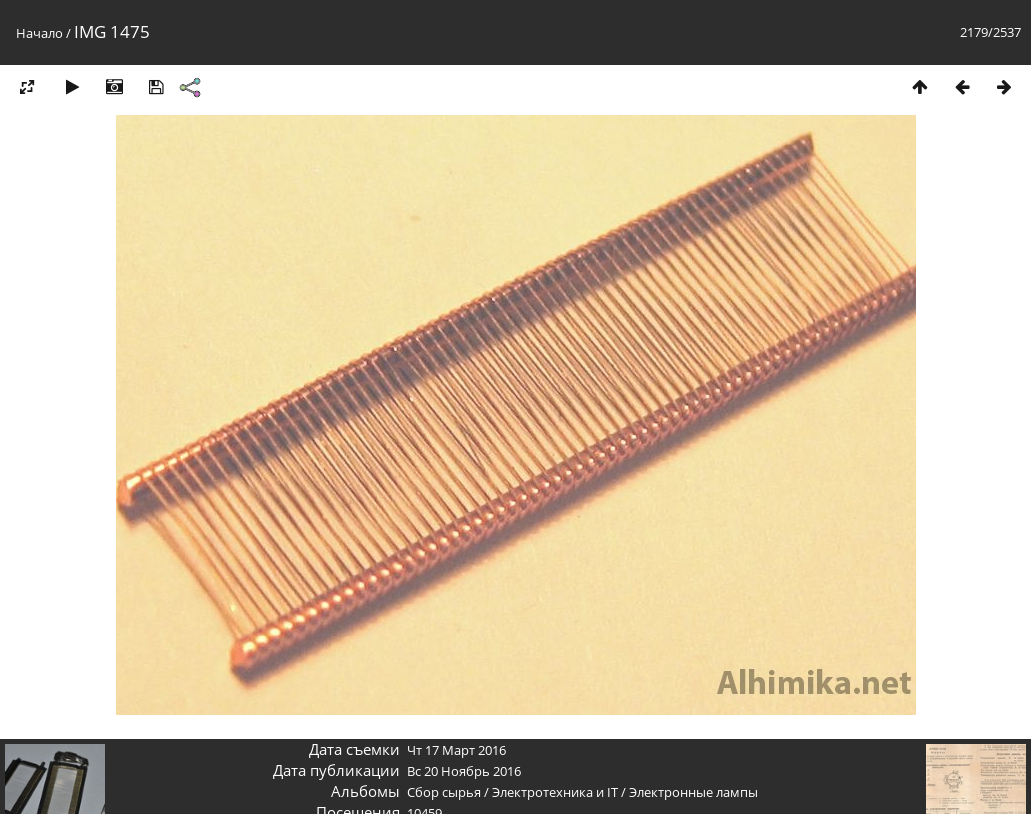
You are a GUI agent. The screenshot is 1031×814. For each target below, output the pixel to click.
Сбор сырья (444, 792)
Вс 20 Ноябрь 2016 (464, 771)
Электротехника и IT (555, 792)
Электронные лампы (693, 792)
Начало (39, 33)
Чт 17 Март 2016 (456, 750)
